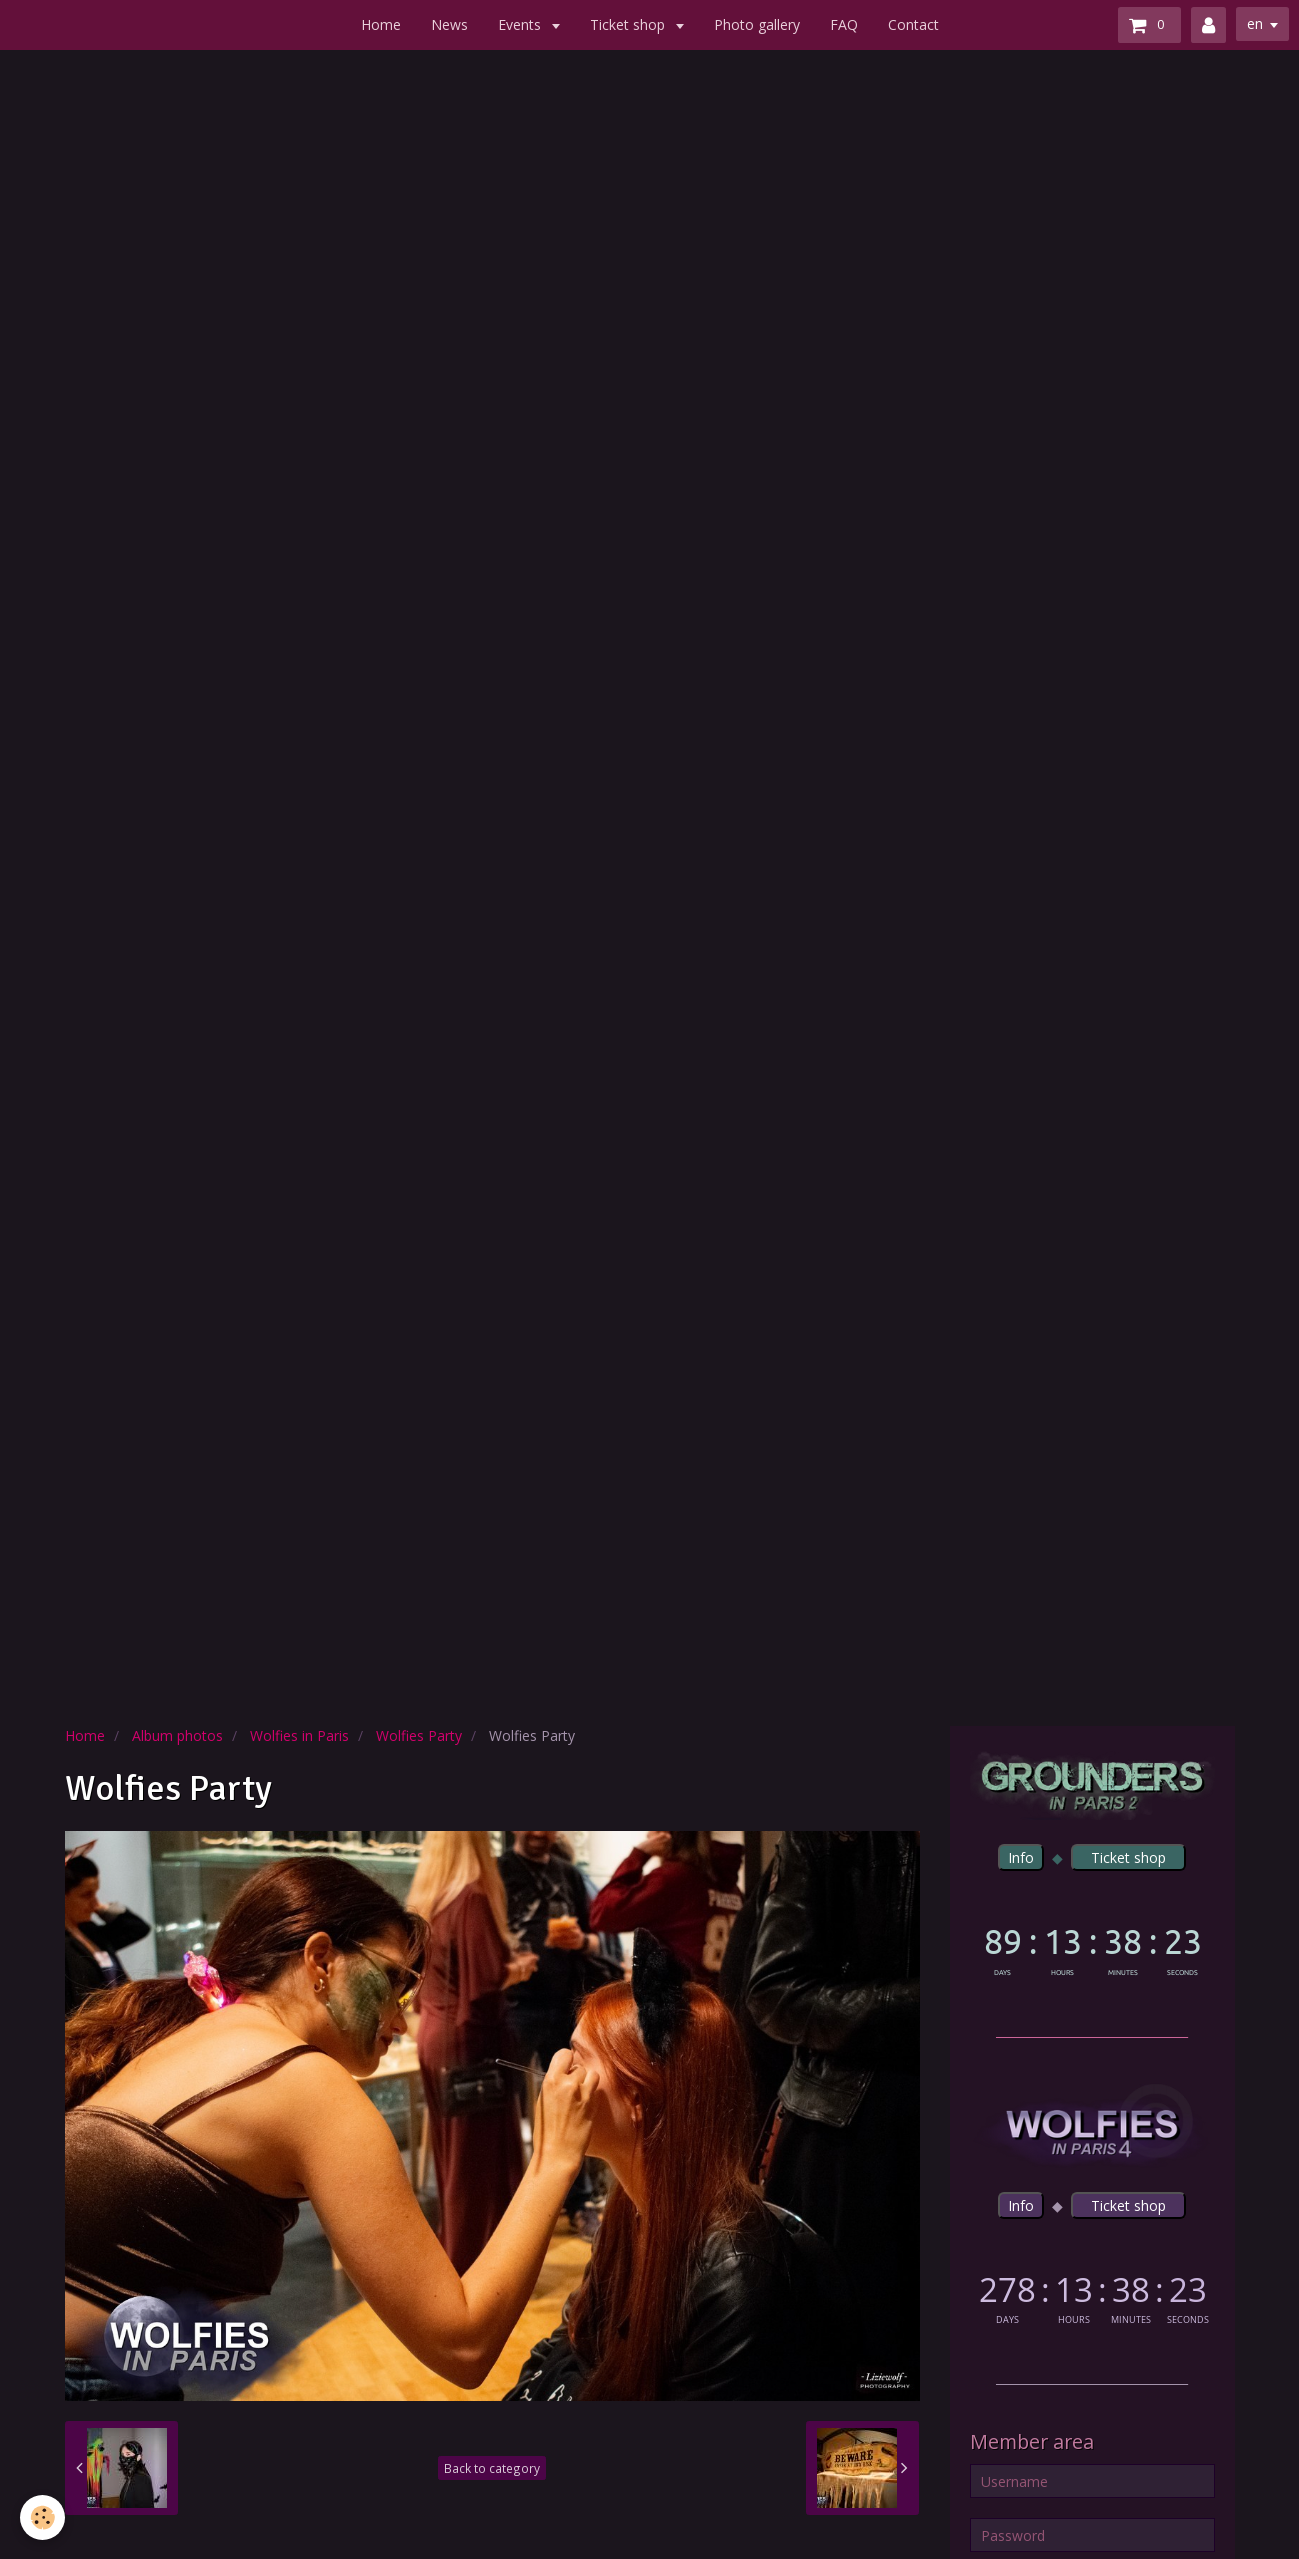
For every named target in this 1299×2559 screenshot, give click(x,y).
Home (381, 24)
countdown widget (1092, 1947)
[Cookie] (42, 2517)
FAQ (844, 24)
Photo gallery (757, 24)
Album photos (177, 1735)
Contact (913, 24)
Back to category (492, 2468)
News (449, 24)
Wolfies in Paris (299, 1735)
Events (521, 24)
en (1255, 23)
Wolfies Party (419, 1735)
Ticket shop (629, 24)
